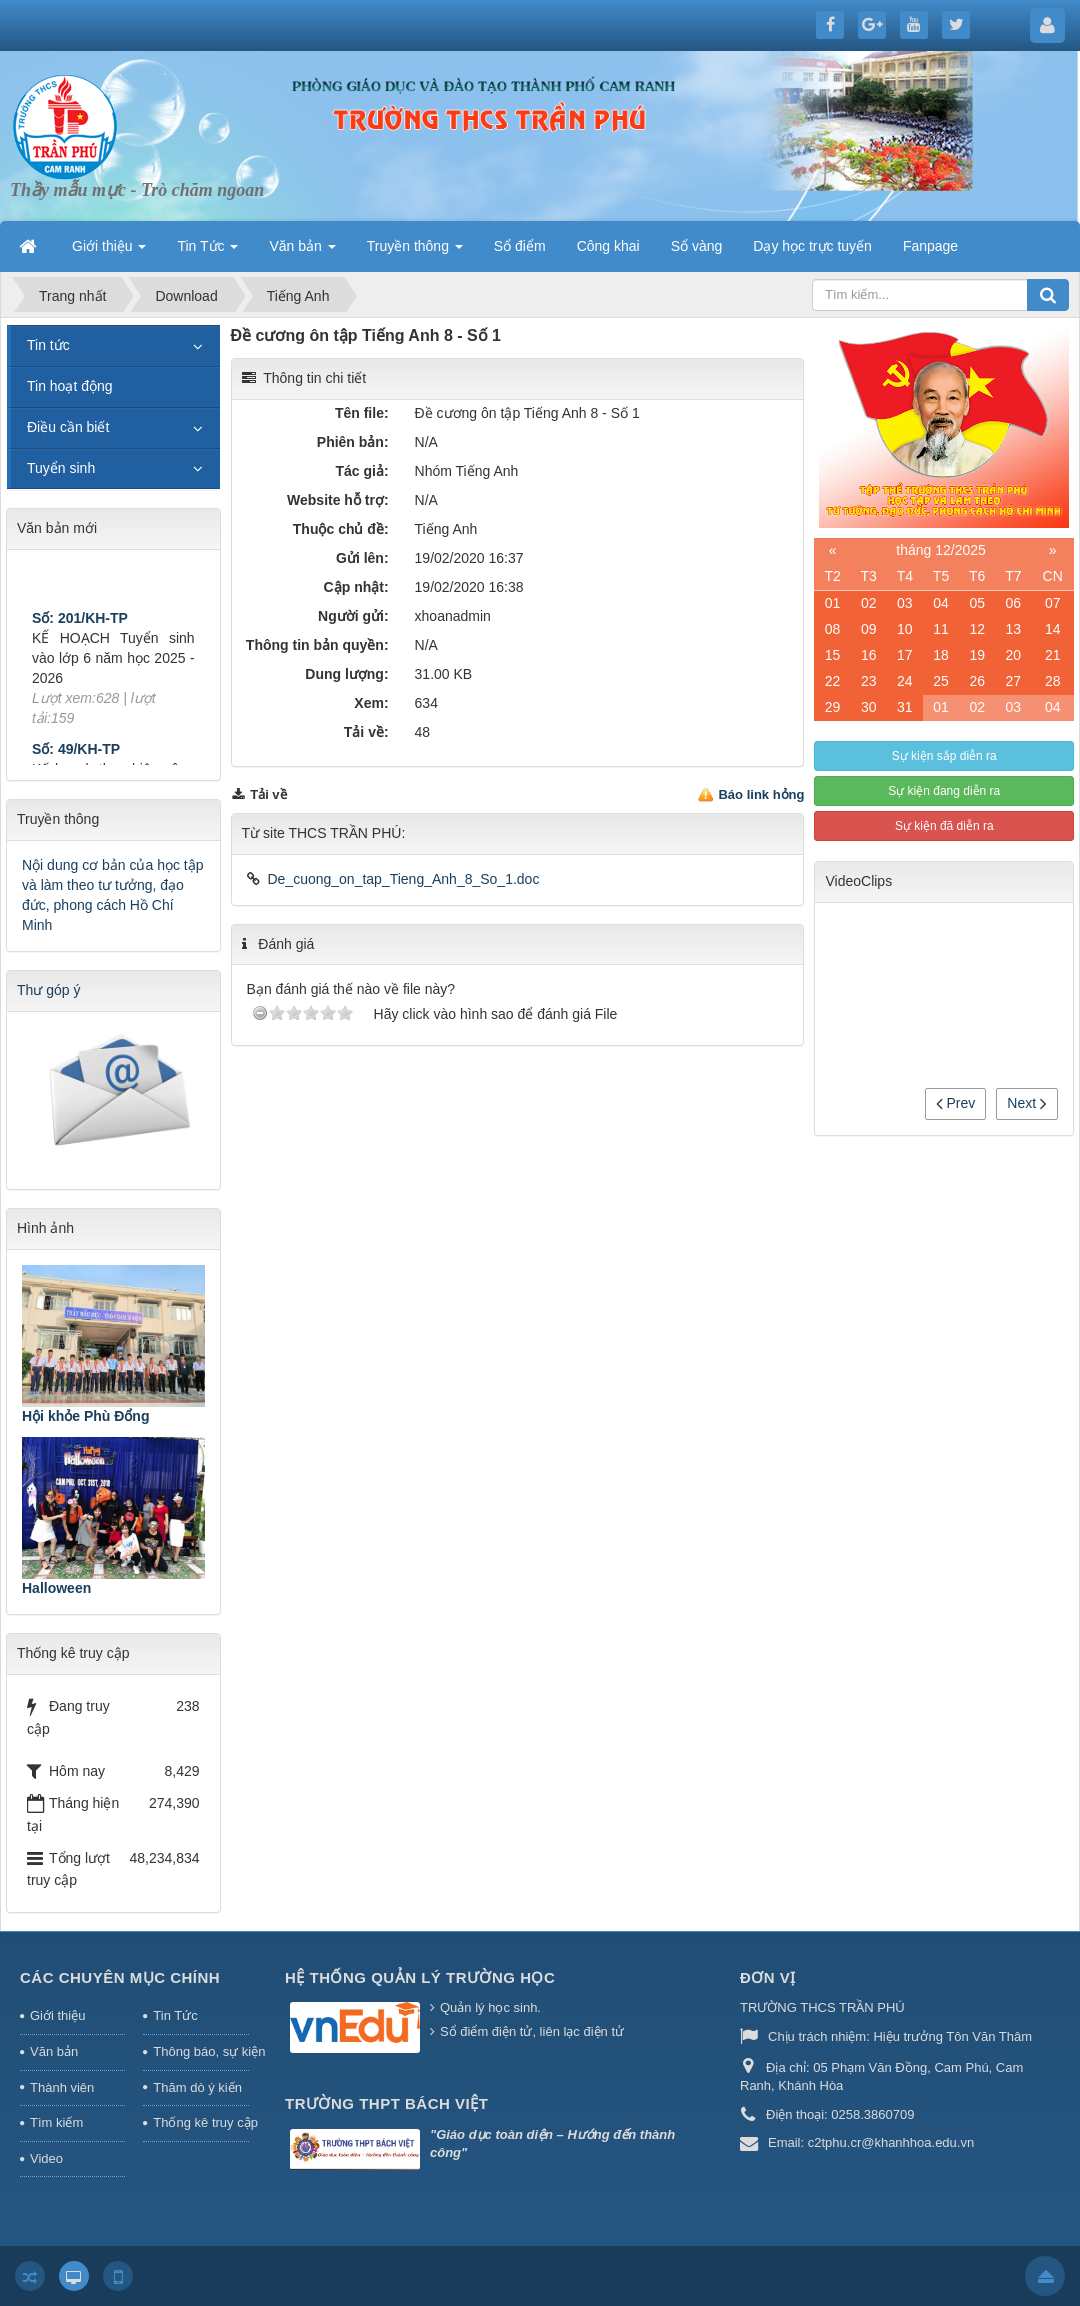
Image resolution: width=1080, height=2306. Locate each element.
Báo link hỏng (761, 794)
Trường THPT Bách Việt (386, 2103)
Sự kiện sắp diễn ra (944, 756)
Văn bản (54, 2051)
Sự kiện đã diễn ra (944, 826)
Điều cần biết (68, 427)
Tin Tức (175, 2015)
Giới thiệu (57, 2015)
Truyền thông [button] (415, 252)
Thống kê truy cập (201, 2122)
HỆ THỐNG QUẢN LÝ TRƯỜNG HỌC (420, 1977)
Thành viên (62, 2087)
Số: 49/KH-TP (76, 755)
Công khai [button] (608, 246)
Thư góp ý (48, 990)
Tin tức (48, 345)
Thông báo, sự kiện (201, 2051)
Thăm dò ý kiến (197, 2087)
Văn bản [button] (302, 252)
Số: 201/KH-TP (80, 624)
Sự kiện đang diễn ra (944, 791)
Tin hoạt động (70, 386)
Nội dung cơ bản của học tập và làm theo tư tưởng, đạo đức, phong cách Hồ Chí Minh (113, 895)
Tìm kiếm (56, 2122)
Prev (956, 1103)
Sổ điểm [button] (520, 246)
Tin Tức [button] (207, 252)
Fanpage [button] (930, 246)
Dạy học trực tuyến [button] (812, 246)
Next (1027, 1103)
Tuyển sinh (61, 468)
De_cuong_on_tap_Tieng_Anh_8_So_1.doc (403, 879)
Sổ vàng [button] (697, 246)
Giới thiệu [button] (109, 252)
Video (46, 2158)
